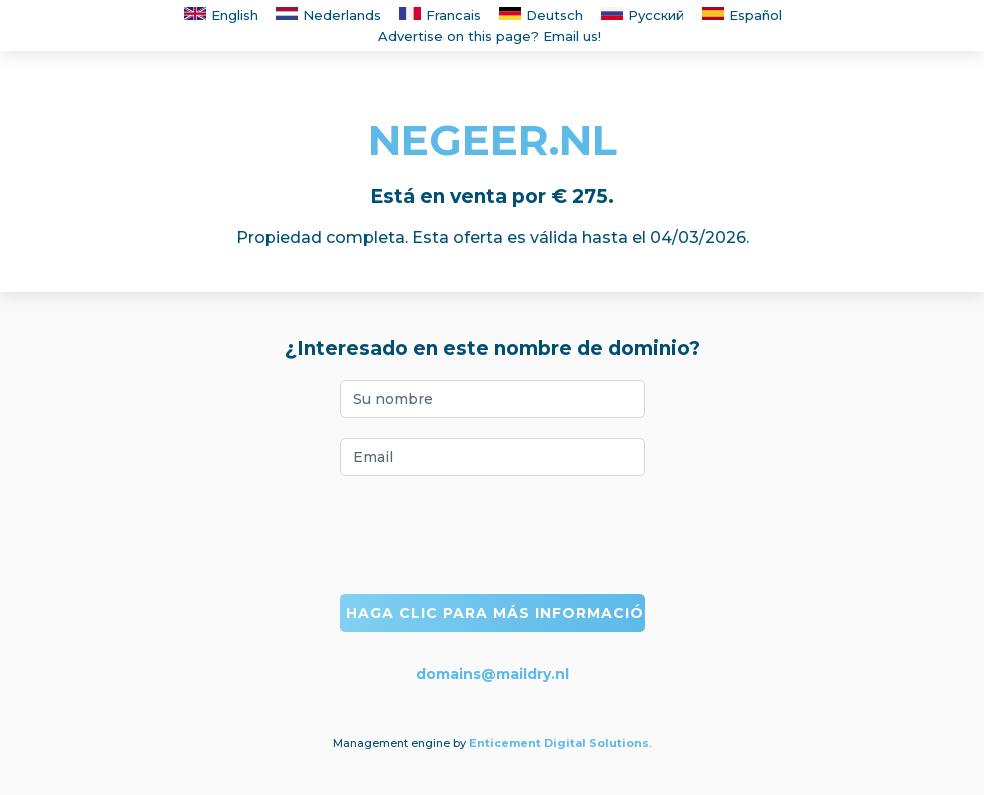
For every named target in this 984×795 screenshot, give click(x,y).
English (221, 15)
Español (742, 15)
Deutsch (541, 15)
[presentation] (492, 535)
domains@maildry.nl (492, 674)
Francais (440, 15)
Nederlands (328, 15)
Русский (642, 15)
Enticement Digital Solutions (559, 743)
